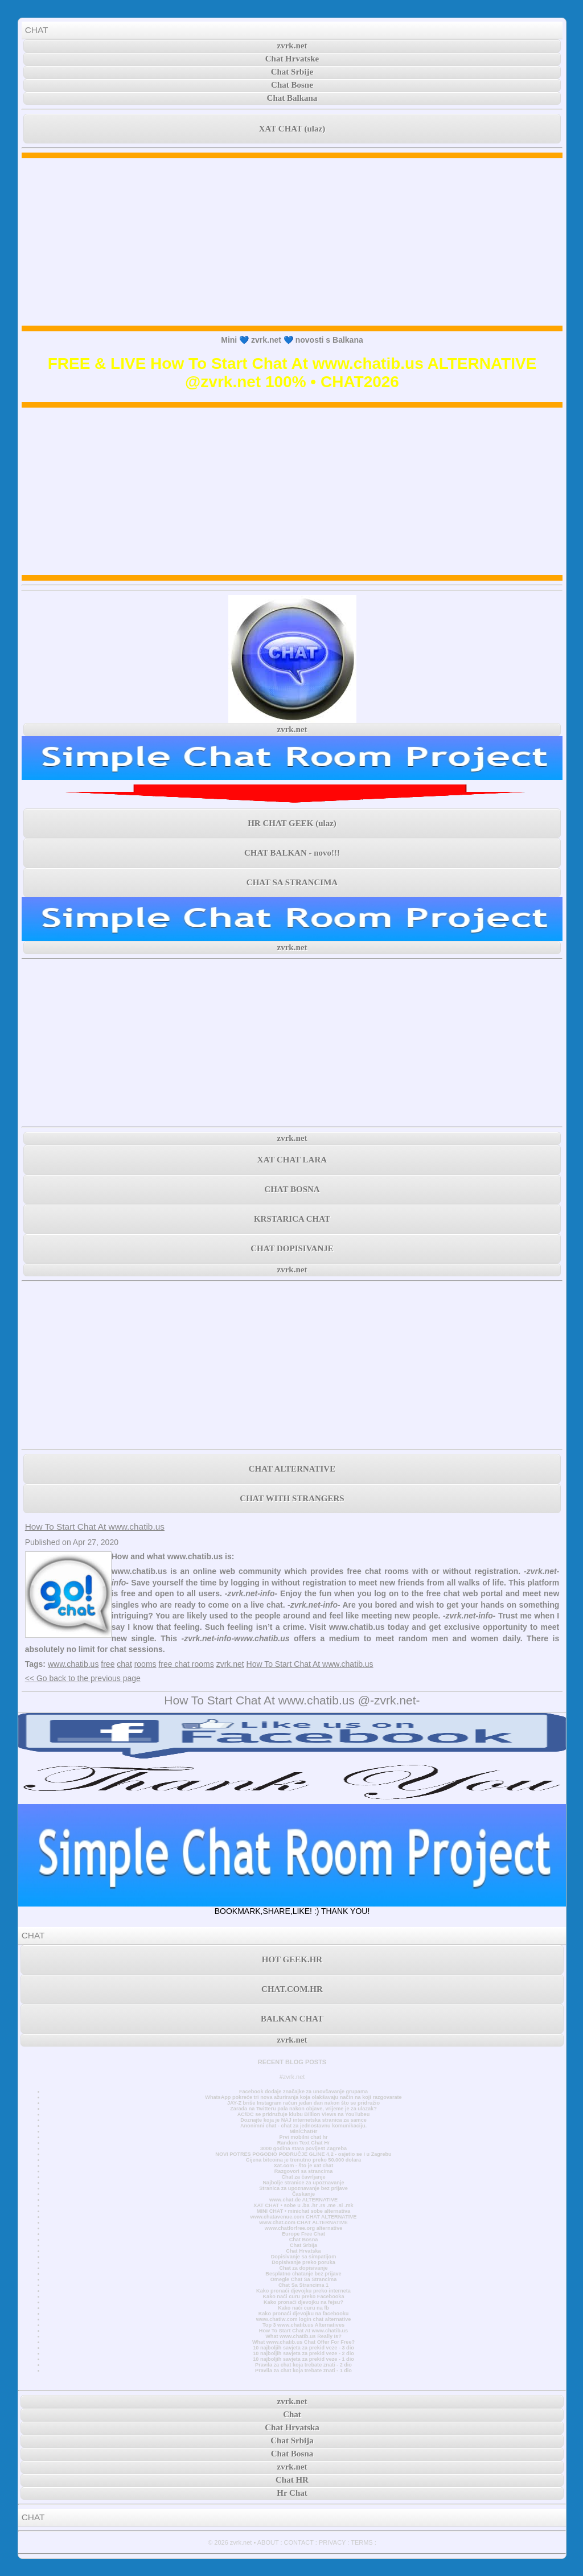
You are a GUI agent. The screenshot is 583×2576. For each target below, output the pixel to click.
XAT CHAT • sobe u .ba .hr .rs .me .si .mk (303, 2205)
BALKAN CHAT (292, 2018)
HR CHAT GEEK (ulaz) (292, 823)
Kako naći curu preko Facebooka (303, 2296)
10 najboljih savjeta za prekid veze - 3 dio (303, 2348)
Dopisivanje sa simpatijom (303, 2256)
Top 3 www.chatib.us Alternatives (303, 2325)
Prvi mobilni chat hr (303, 2137)
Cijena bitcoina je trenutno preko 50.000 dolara (303, 2160)
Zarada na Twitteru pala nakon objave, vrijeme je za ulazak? (303, 2108)
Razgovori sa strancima (303, 2171)
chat (124, 1664)
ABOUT (268, 2542)
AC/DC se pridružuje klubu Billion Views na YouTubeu (303, 2114)
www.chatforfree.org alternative (304, 2228)
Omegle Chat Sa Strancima (303, 2279)
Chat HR (292, 2479)
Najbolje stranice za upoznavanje (303, 2182)
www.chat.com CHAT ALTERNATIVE (303, 2222)
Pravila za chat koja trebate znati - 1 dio (303, 2370)
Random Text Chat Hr (303, 2143)
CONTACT (299, 2542)
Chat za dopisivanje (303, 2268)
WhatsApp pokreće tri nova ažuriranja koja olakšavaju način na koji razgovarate (303, 2097)
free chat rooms (186, 1664)
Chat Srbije (292, 71)
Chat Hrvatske (292, 58)
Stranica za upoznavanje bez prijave (303, 2188)
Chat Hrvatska (303, 2251)
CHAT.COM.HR (292, 1989)
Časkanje (303, 2194)
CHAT (36, 30)
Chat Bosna (303, 2239)
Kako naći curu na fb (303, 2308)
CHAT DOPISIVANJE (292, 1248)
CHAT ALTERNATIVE (292, 1468)
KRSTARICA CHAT (292, 1218)
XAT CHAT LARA (292, 1159)
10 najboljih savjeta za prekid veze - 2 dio (303, 2353)
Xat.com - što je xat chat (303, 2165)
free (107, 1664)
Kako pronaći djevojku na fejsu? (303, 2302)
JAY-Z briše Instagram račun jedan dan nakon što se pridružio (303, 2103)
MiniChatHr (304, 2131)
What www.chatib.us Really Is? (303, 2336)
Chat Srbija (303, 2245)
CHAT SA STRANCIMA (292, 882)
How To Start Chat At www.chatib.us (95, 1526)
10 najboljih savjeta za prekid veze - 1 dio (303, 2359)
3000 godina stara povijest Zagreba (303, 2148)
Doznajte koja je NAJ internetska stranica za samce (303, 2120)
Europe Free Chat (303, 2234)
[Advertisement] (292, 242)
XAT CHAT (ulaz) (292, 128)
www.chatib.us (73, 1664)
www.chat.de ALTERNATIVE (303, 2200)
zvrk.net (292, 45)
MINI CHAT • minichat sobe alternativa (303, 2211)
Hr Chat (292, 2492)
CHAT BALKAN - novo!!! (292, 852)
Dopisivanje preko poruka (303, 2262)
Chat (292, 2414)
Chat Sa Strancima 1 (303, 2285)
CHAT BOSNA (291, 1189)
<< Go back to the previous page (83, 1678)
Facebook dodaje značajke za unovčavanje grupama (303, 2091)
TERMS (362, 2542)
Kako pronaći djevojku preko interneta (303, 2291)
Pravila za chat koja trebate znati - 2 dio (303, 2365)
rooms (145, 1664)
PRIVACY (332, 2542)
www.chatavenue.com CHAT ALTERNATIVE (304, 2217)
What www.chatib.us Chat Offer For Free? (303, 2342)
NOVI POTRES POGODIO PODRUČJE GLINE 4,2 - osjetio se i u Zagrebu (303, 2154)
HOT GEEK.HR (292, 1959)
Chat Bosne (292, 84)
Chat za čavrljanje (303, 2177)
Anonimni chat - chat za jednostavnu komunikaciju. (303, 2126)
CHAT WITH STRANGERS (292, 1498)
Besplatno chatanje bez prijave (303, 2274)
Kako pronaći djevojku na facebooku (303, 2313)
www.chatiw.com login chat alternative (303, 2319)
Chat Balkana (292, 97)
